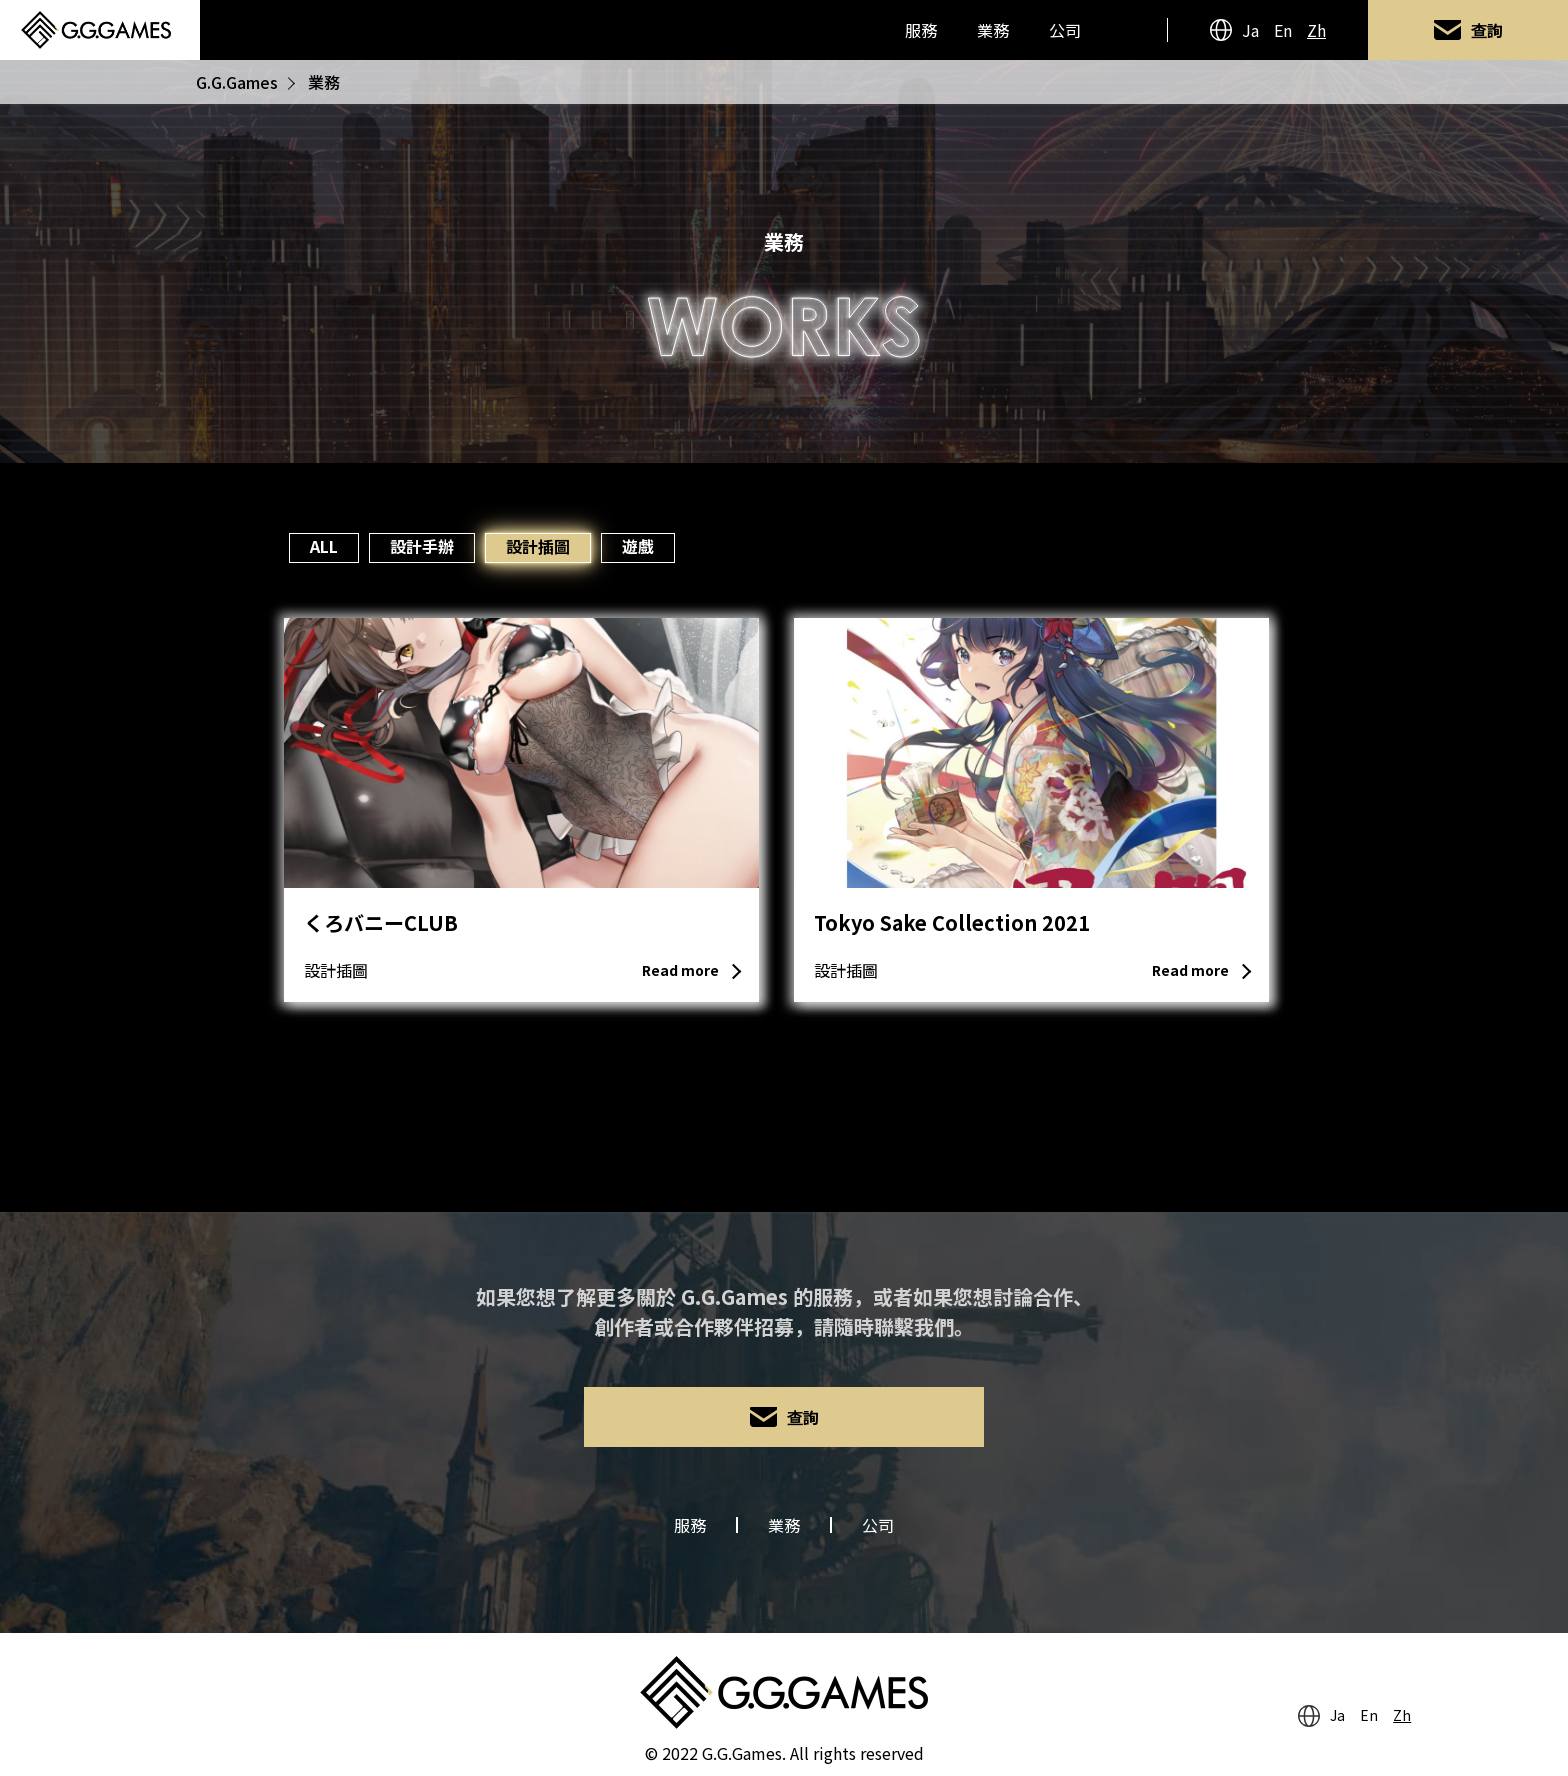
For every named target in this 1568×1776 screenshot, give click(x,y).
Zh (1316, 30)
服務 (921, 30)
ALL (324, 546)
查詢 (1487, 30)
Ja (1250, 30)
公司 (1065, 30)
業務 (993, 30)
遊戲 (638, 546)
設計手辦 (422, 546)
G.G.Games (237, 82)
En (1283, 30)
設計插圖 (538, 546)
